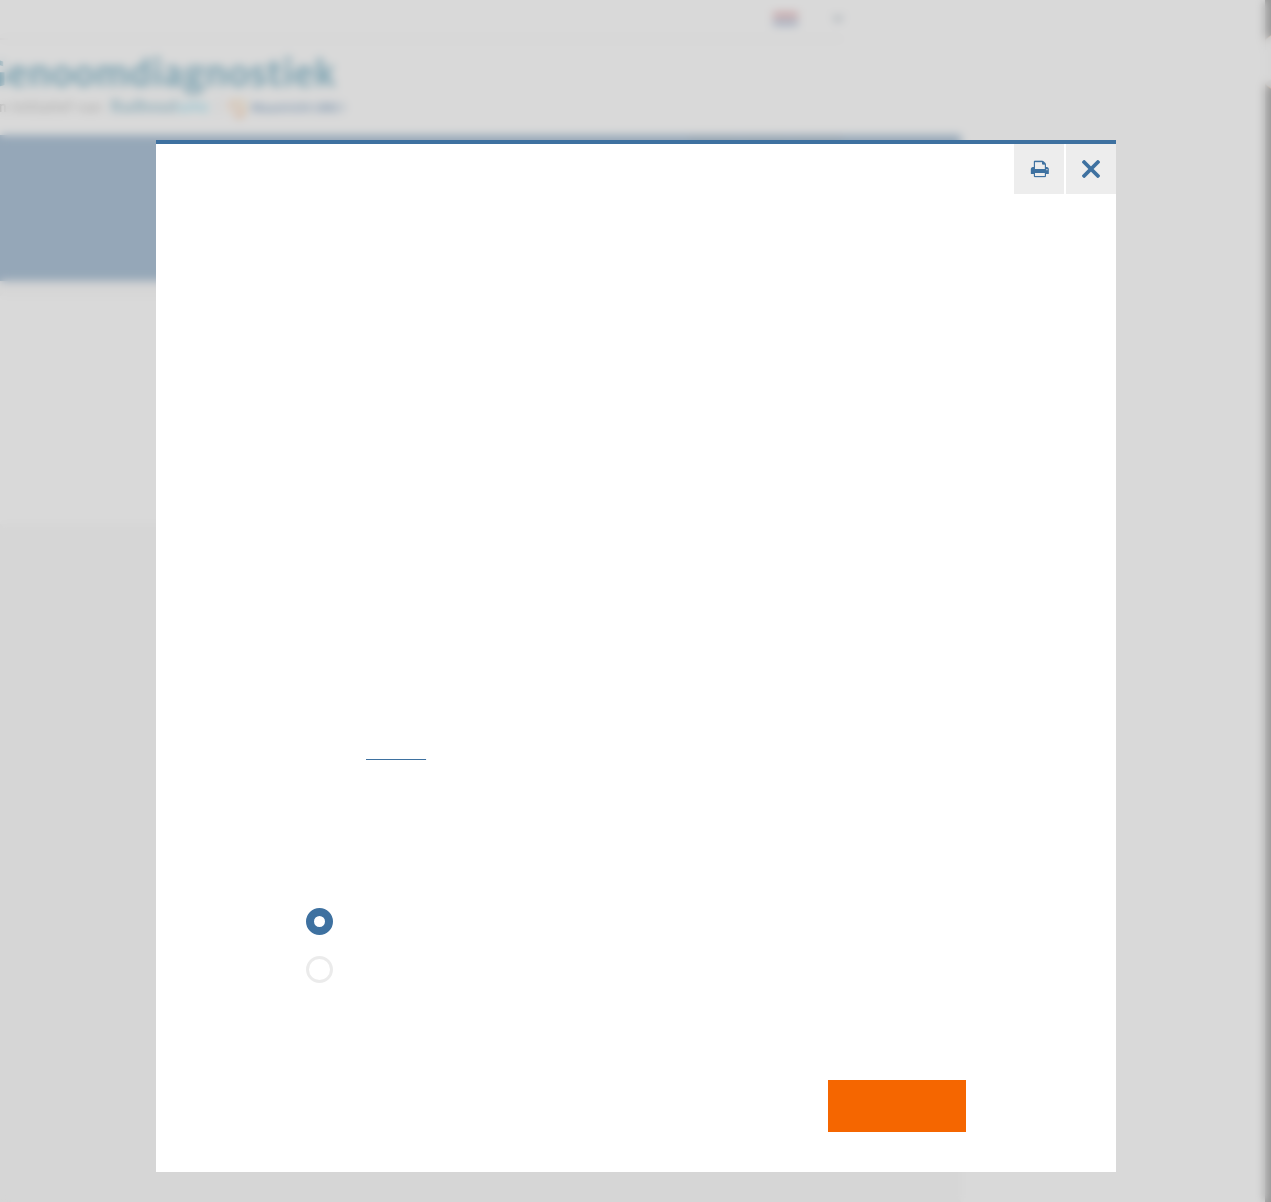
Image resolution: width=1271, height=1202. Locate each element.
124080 (384, 723)
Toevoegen (901, 1077)
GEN (322, 853)
